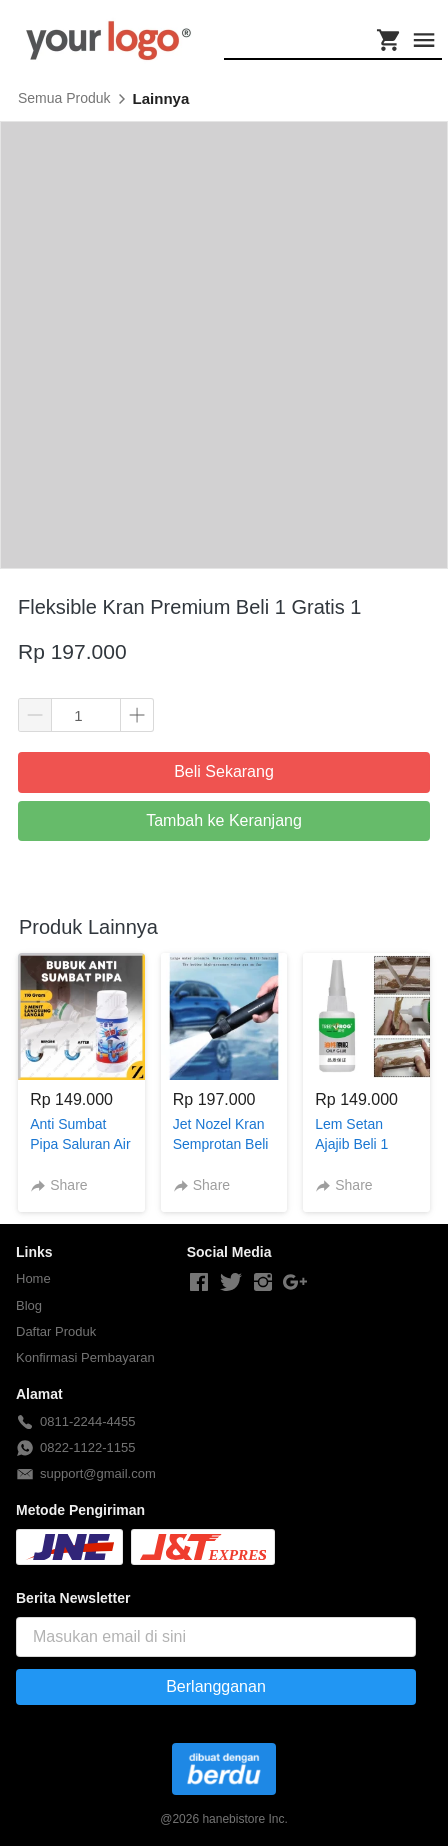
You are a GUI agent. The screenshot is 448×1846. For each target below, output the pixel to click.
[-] (199, 1283)
